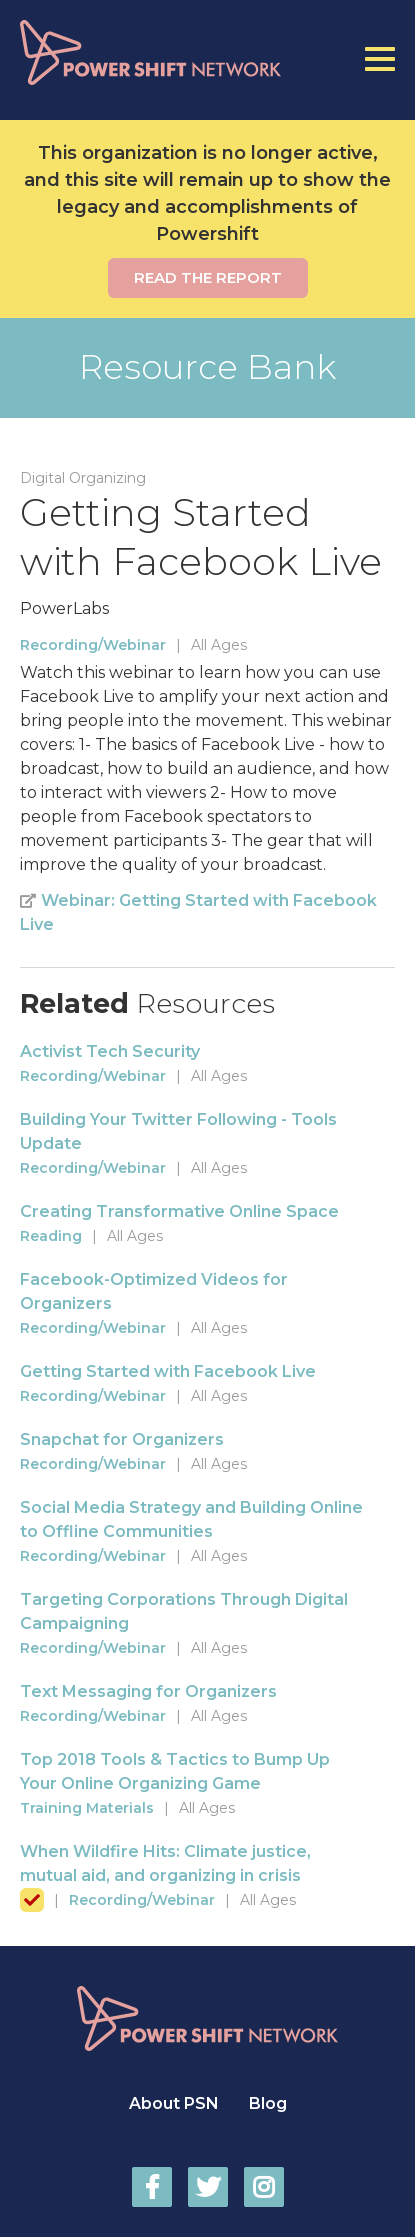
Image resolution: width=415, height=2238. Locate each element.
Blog (268, 2103)
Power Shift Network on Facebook (152, 2187)
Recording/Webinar (93, 645)
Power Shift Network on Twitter (208, 2187)
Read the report (208, 277)
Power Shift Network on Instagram (264, 2187)
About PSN (174, 2103)
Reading (51, 1236)
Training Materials (87, 1808)
